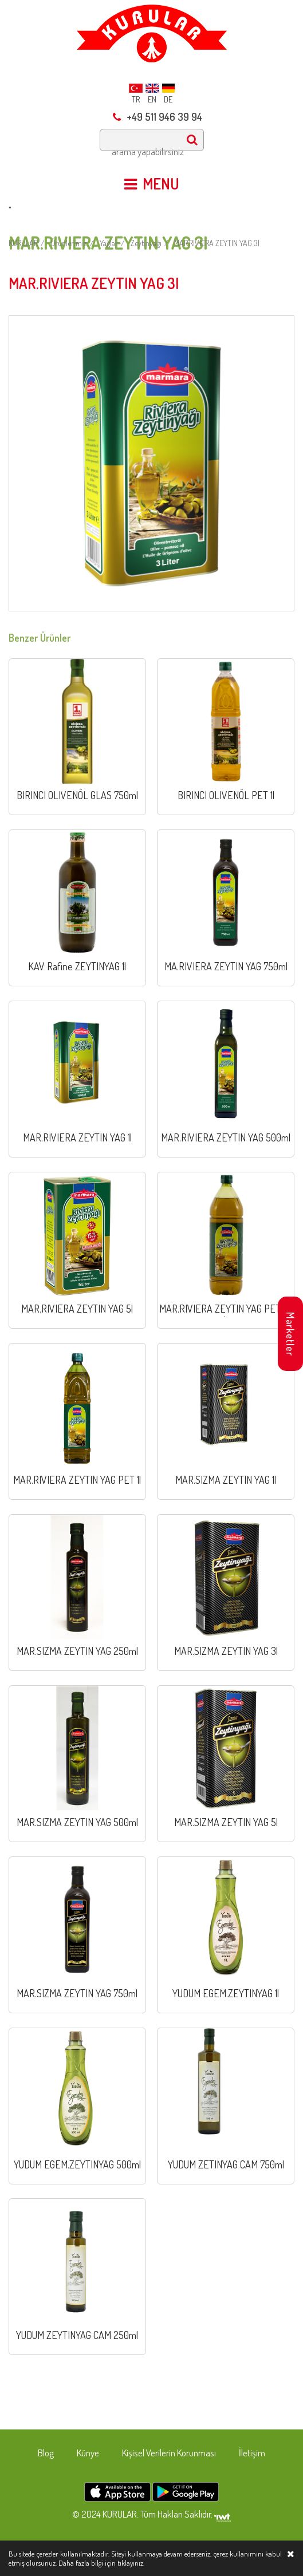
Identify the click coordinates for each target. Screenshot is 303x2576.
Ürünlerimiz (68, 243)
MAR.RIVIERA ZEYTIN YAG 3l (216, 243)
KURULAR (23, 243)
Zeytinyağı (146, 243)
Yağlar (109, 243)
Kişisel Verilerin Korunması (169, 2453)
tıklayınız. (130, 2562)
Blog (46, 2453)
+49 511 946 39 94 (157, 116)
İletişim (252, 2453)
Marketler (290, 1334)
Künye (88, 2453)
